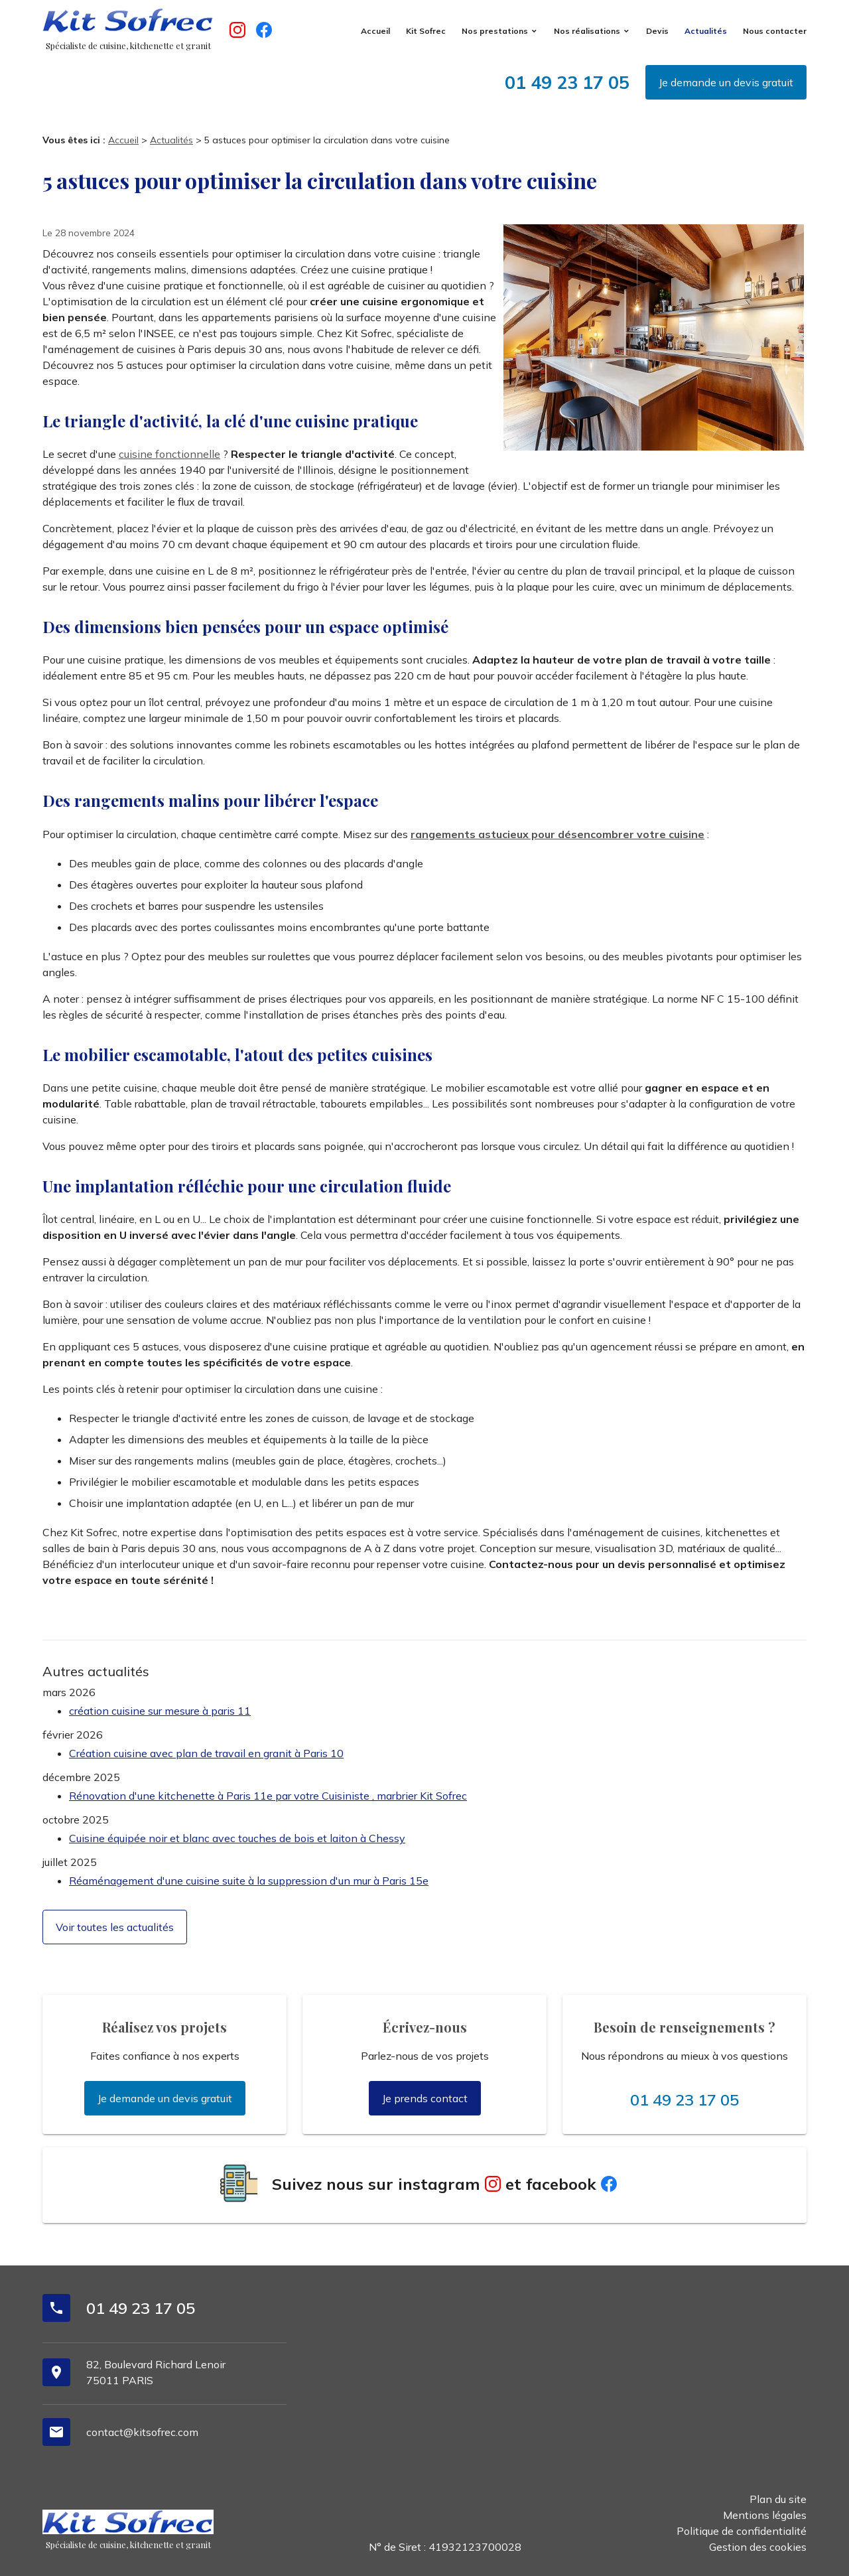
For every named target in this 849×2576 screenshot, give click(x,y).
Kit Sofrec (426, 31)
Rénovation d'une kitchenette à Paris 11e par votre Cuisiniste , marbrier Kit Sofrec (268, 1795)
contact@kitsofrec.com (142, 2432)
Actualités (706, 31)
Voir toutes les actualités (115, 1927)
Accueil (375, 31)
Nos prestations (495, 31)
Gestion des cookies (758, 2546)
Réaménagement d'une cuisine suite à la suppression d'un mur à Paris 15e (248, 1880)
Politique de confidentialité (742, 2531)
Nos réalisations (587, 31)
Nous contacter (775, 31)
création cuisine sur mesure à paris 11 (160, 1710)
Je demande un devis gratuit (726, 82)
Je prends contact (425, 2098)
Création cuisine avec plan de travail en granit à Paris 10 (206, 1753)
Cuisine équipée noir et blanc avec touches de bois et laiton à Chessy (237, 1838)
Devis (657, 31)
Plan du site (778, 2499)
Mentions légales (765, 2515)
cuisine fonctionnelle (169, 454)
